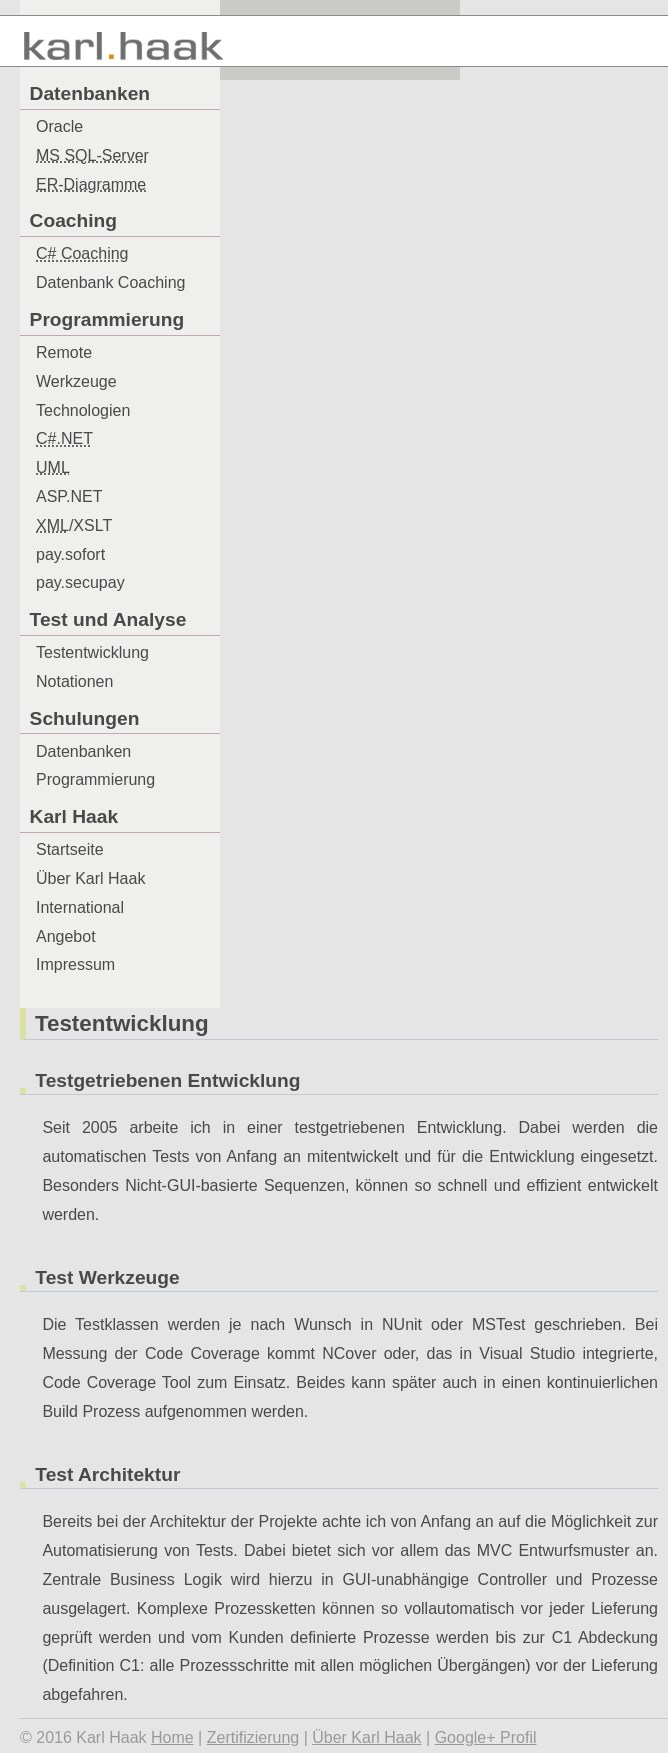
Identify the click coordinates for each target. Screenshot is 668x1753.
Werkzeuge (76, 381)
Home (172, 1737)
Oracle (59, 126)
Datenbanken (83, 751)
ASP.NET (69, 496)
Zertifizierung (253, 1737)
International (80, 907)
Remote (64, 352)
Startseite (70, 849)
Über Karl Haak (90, 878)
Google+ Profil (486, 1737)
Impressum (75, 964)
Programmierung (95, 779)
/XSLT (74, 525)
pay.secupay (80, 582)
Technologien (83, 410)
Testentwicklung (92, 652)
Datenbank (110, 282)
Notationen (74, 681)
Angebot (66, 936)
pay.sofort (70, 554)
